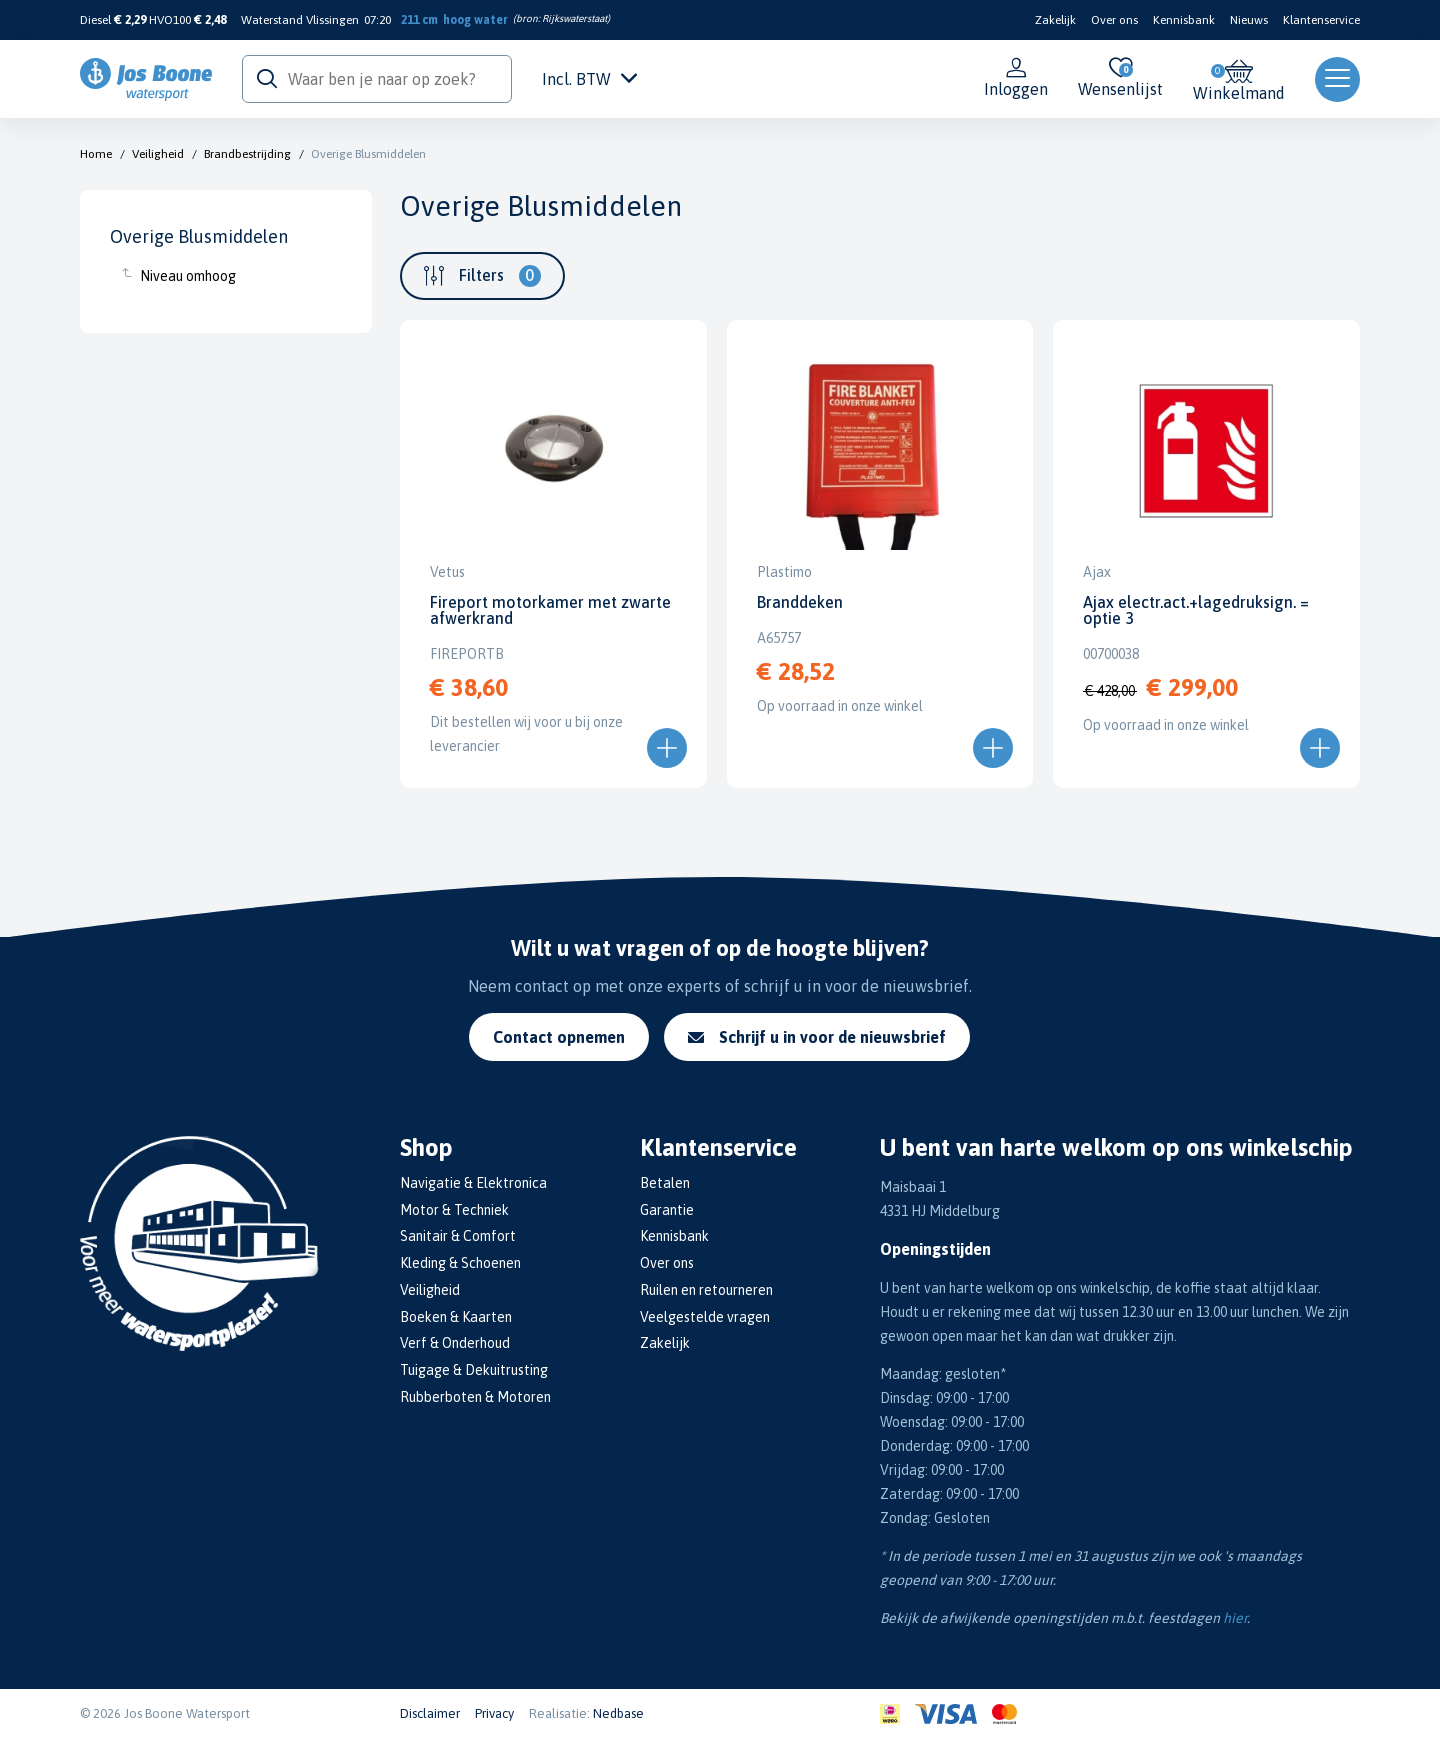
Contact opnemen (559, 1037)
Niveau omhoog (188, 276)
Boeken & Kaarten (456, 1317)
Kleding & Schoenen (460, 1263)
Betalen (665, 1183)
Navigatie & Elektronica (473, 1183)
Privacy (494, 1713)
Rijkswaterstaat (574, 18)
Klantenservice (1321, 20)
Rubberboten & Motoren (475, 1397)
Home (96, 154)
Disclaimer (430, 1713)
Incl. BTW (589, 79)
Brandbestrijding (247, 154)
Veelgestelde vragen (705, 1317)
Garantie (667, 1210)
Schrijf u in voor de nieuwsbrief (817, 1037)
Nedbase (618, 1713)
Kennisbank (1184, 20)
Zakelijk (1055, 20)
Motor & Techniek (454, 1210)
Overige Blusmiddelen (368, 154)
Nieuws (1249, 20)
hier (1235, 1618)
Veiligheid (158, 154)
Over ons (1114, 20)
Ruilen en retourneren (706, 1290)
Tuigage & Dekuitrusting (474, 1370)
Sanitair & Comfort (458, 1236)
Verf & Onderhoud (455, 1343)
